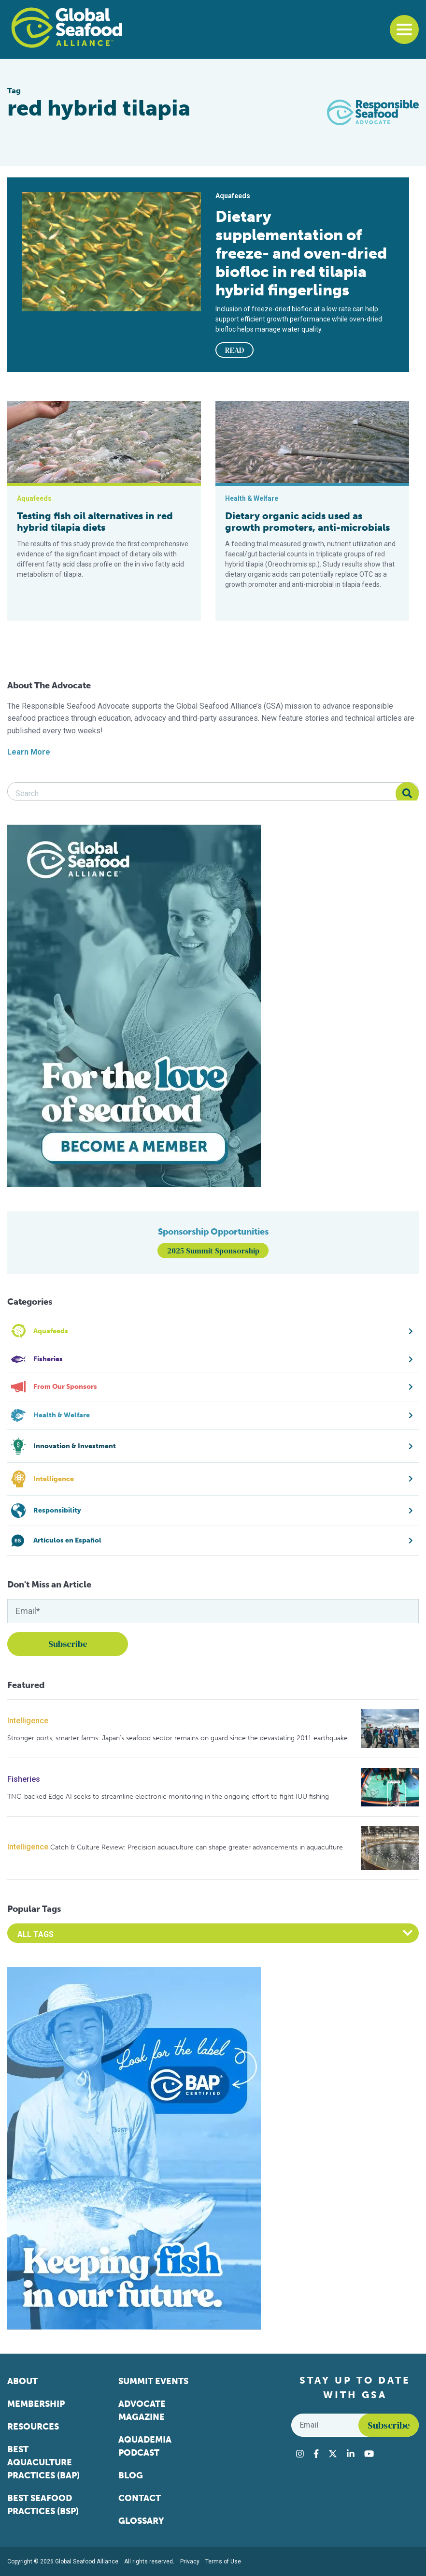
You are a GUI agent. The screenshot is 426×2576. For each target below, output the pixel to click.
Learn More (28, 752)
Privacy (189, 2561)
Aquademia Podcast (144, 2446)
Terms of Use (223, 2561)
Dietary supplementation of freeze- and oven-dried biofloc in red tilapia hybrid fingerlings (301, 253)
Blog (130, 2475)
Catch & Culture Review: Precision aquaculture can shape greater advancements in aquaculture (196, 1847)
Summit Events (153, 2381)
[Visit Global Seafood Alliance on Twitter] (333, 2453)
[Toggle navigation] (404, 29)
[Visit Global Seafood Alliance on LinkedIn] (350, 2453)
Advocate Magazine (142, 2410)
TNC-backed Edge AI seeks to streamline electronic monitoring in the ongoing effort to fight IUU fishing (168, 1796)
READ (234, 350)
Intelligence (27, 1720)
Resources (33, 2426)
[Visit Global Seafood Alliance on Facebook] (316, 2453)
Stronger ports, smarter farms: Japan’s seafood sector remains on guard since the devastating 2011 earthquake (177, 1738)
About (22, 2381)
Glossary (141, 2521)
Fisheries (23, 1779)
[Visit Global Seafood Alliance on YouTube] (369, 2453)
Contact (139, 2498)
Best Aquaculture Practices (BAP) (43, 2462)
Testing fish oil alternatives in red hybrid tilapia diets (95, 521)
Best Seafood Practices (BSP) (43, 2505)
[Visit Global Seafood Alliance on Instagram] (300, 2453)
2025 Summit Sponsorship (213, 1250)
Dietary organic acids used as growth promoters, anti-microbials (307, 521)
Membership (36, 2404)
